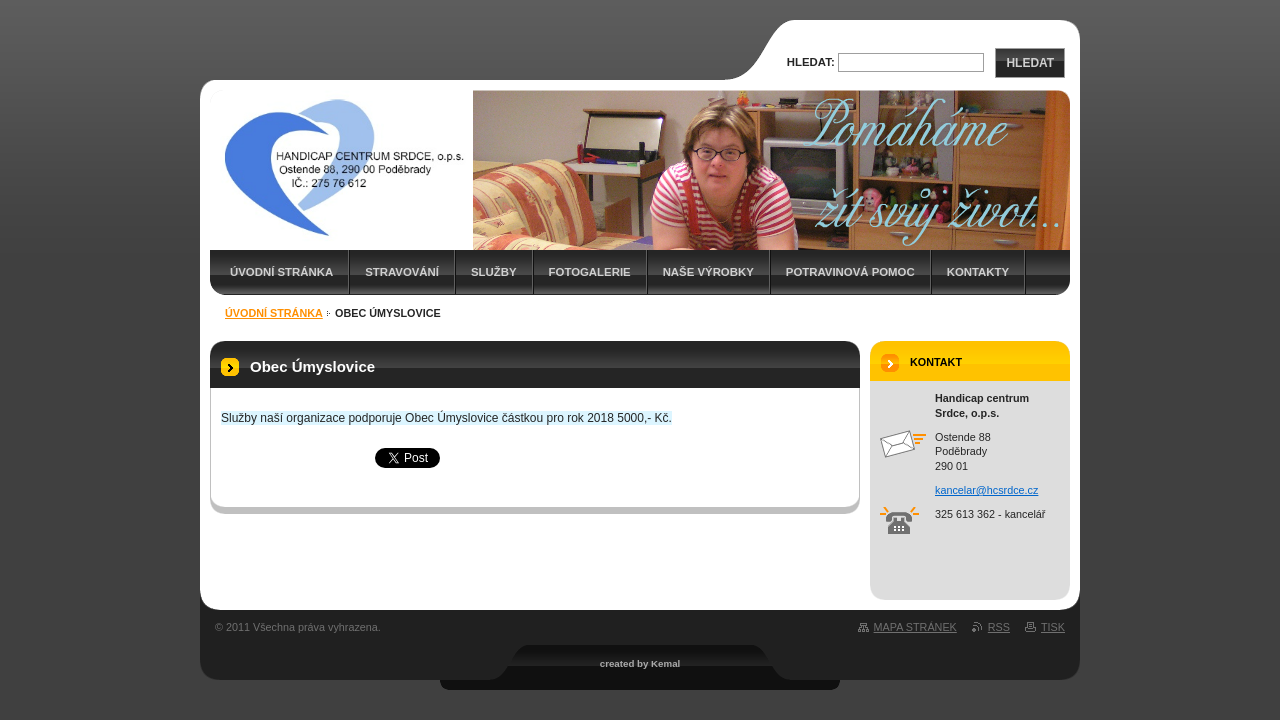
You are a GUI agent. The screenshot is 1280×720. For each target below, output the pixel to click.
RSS (999, 627)
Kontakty (978, 272)
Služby (494, 272)
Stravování (402, 272)
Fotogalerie (590, 272)
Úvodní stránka (281, 272)
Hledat (1030, 63)
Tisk (1053, 627)
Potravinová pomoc (850, 272)
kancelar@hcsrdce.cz (986, 490)
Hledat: (811, 62)
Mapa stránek (915, 627)
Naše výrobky (708, 272)
